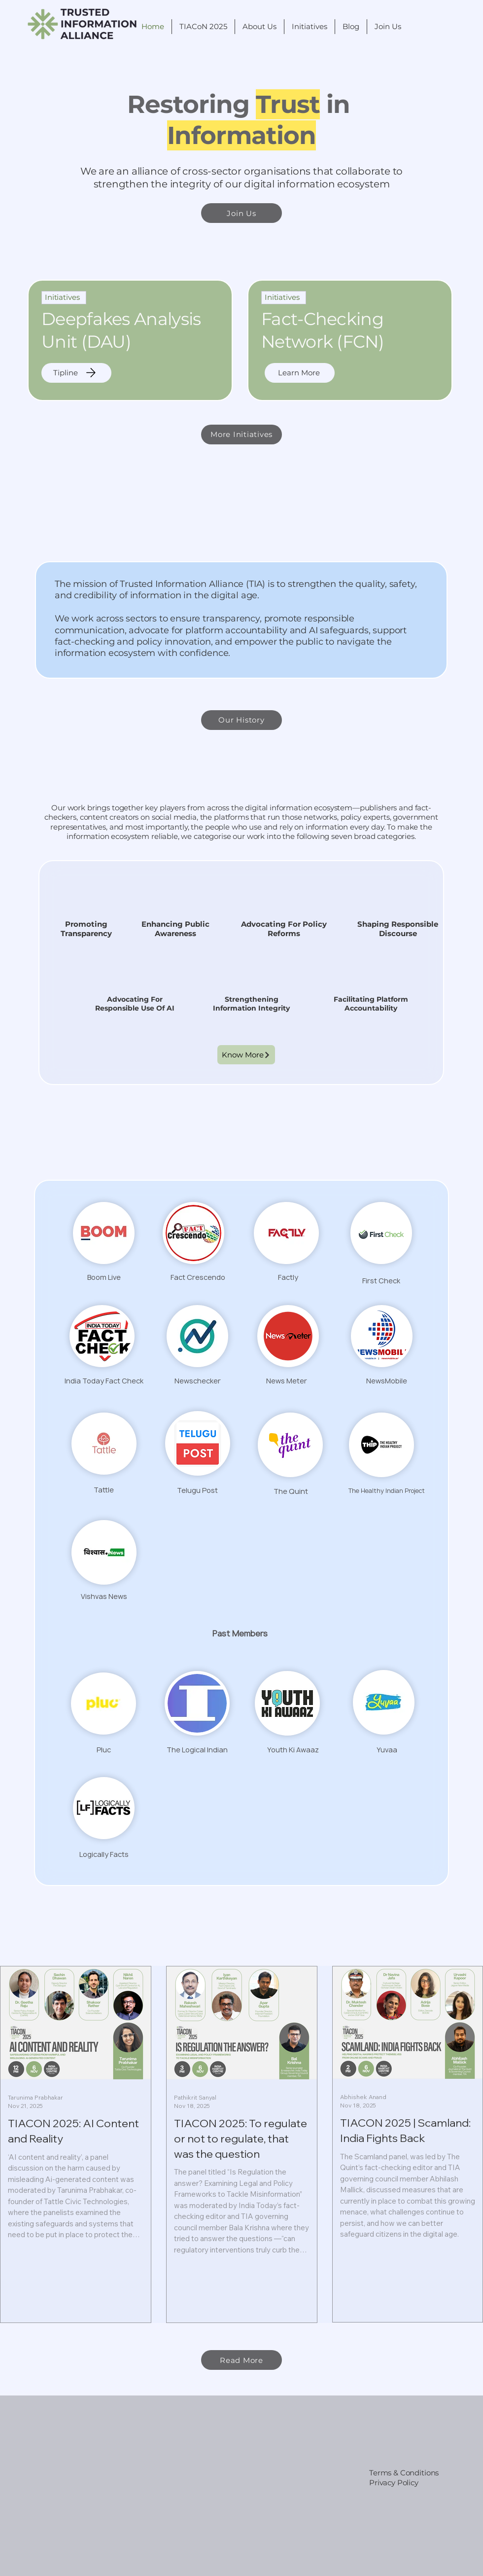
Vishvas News (104, 1596)
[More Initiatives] (241, 434)
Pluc (104, 1749)
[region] (130, 340)
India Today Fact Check (104, 1380)
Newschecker (197, 1380)
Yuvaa (387, 1749)
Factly (288, 1277)
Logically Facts (104, 1854)
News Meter (286, 1380)
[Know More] (246, 1054)
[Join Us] (241, 213)
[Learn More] (300, 373)
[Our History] (241, 720)
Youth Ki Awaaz (293, 1749)
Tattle (104, 1489)
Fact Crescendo (198, 1277)
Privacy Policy (393, 2482)
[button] (259, 26)
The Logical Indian (197, 1749)
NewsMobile (386, 1380)
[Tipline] (76, 373)
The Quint (291, 1491)
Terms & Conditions (404, 2472)
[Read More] (241, 2360)
